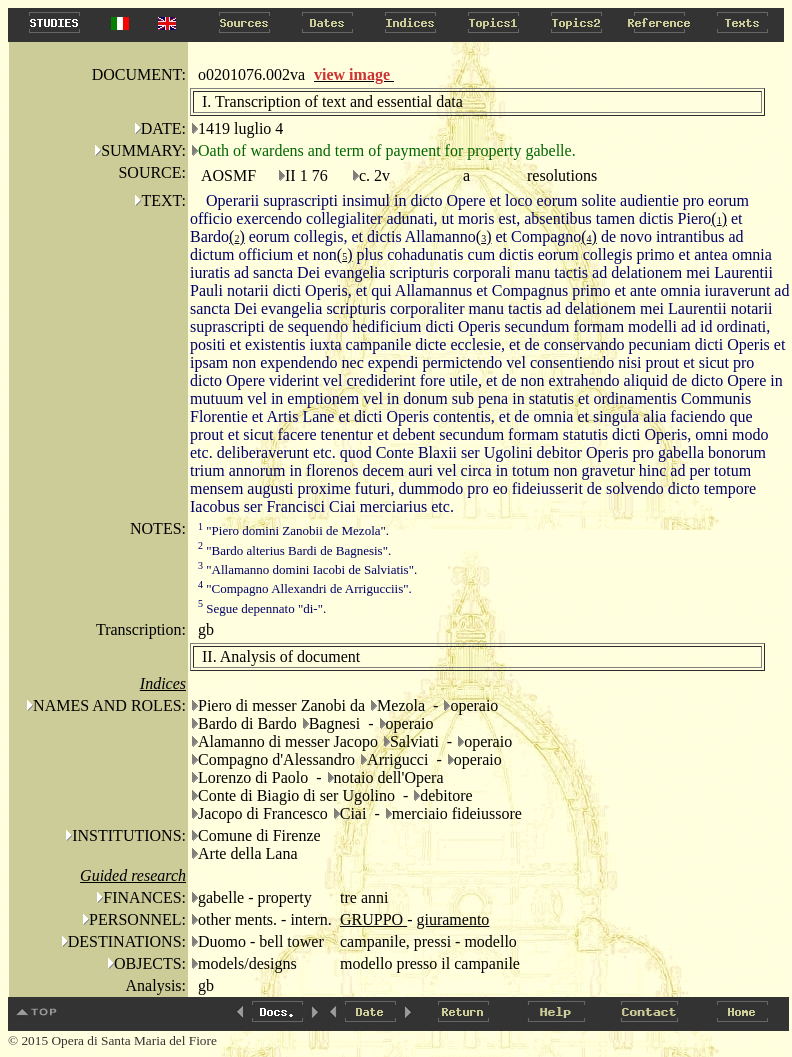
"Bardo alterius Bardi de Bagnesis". (294, 550)
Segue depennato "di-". (262, 608)
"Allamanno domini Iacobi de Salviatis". (307, 569)
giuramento (452, 919)
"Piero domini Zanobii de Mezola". (293, 530)
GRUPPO (373, 919)
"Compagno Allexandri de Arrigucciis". (305, 588)
